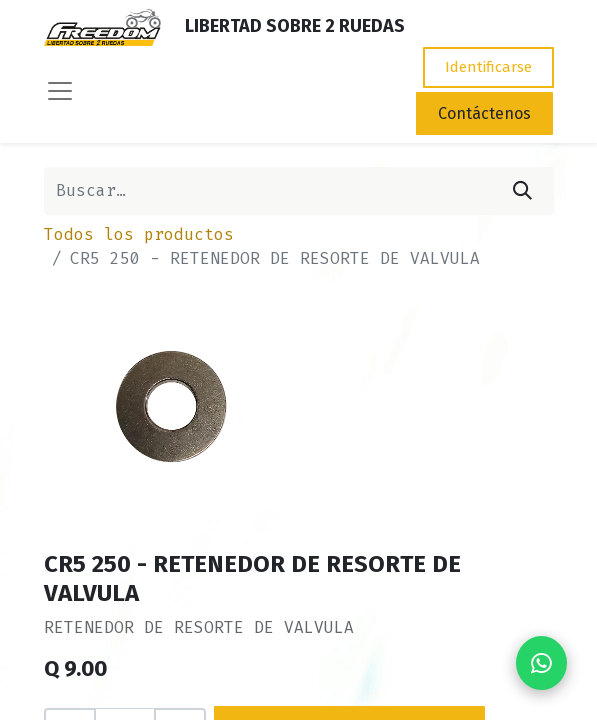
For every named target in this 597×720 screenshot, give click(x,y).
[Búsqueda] (522, 191)
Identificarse (488, 67)
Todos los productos (139, 234)
